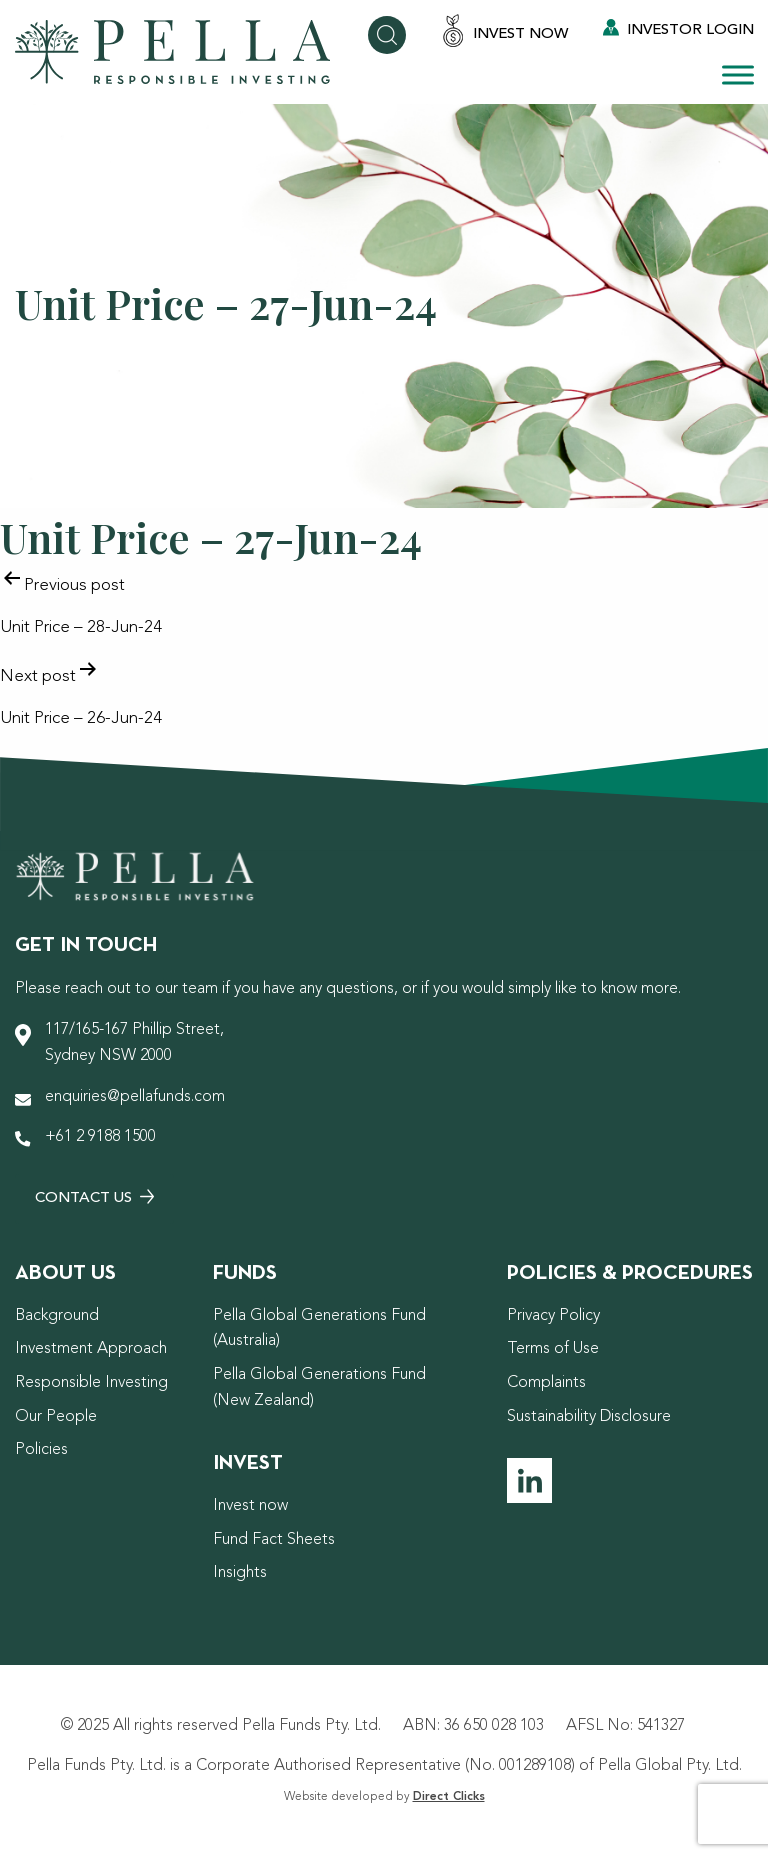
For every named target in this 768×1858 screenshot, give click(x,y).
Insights (240, 1573)
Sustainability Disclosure (589, 1417)
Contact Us (94, 1197)
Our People (56, 1417)
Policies (41, 1450)
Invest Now (504, 32)
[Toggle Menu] (738, 74)
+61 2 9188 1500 (100, 1137)
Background (57, 1316)
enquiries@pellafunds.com (135, 1097)
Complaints (546, 1383)
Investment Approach (91, 1349)
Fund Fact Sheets (274, 1540)
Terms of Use (553, 1349)
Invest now (250, 1506)
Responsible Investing (91, 1383)
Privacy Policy (553, 1316)
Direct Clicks (449, 1797)
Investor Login (678, 28)
